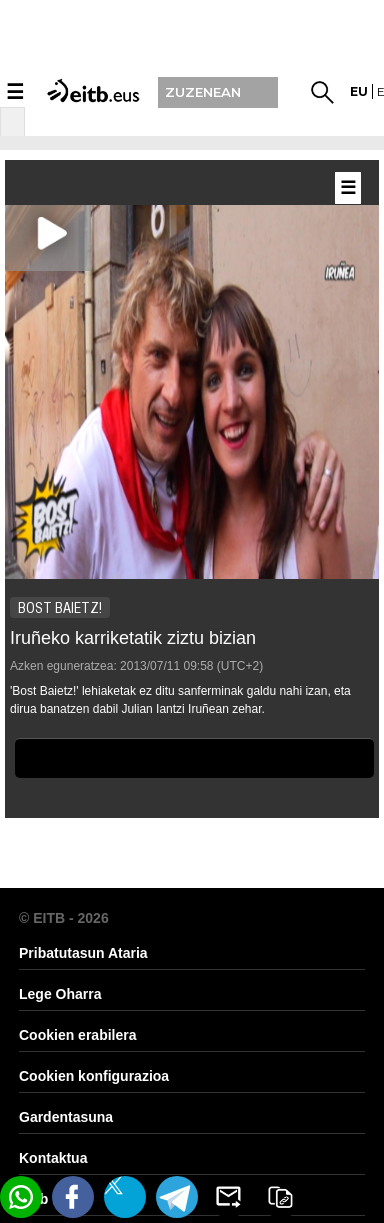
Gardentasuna (66, 1117)
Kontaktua (53, 1158)
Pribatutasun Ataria (83, 953)
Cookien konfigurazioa (94, 1076)
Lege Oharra (60, 994)
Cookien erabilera (78, 1035)
